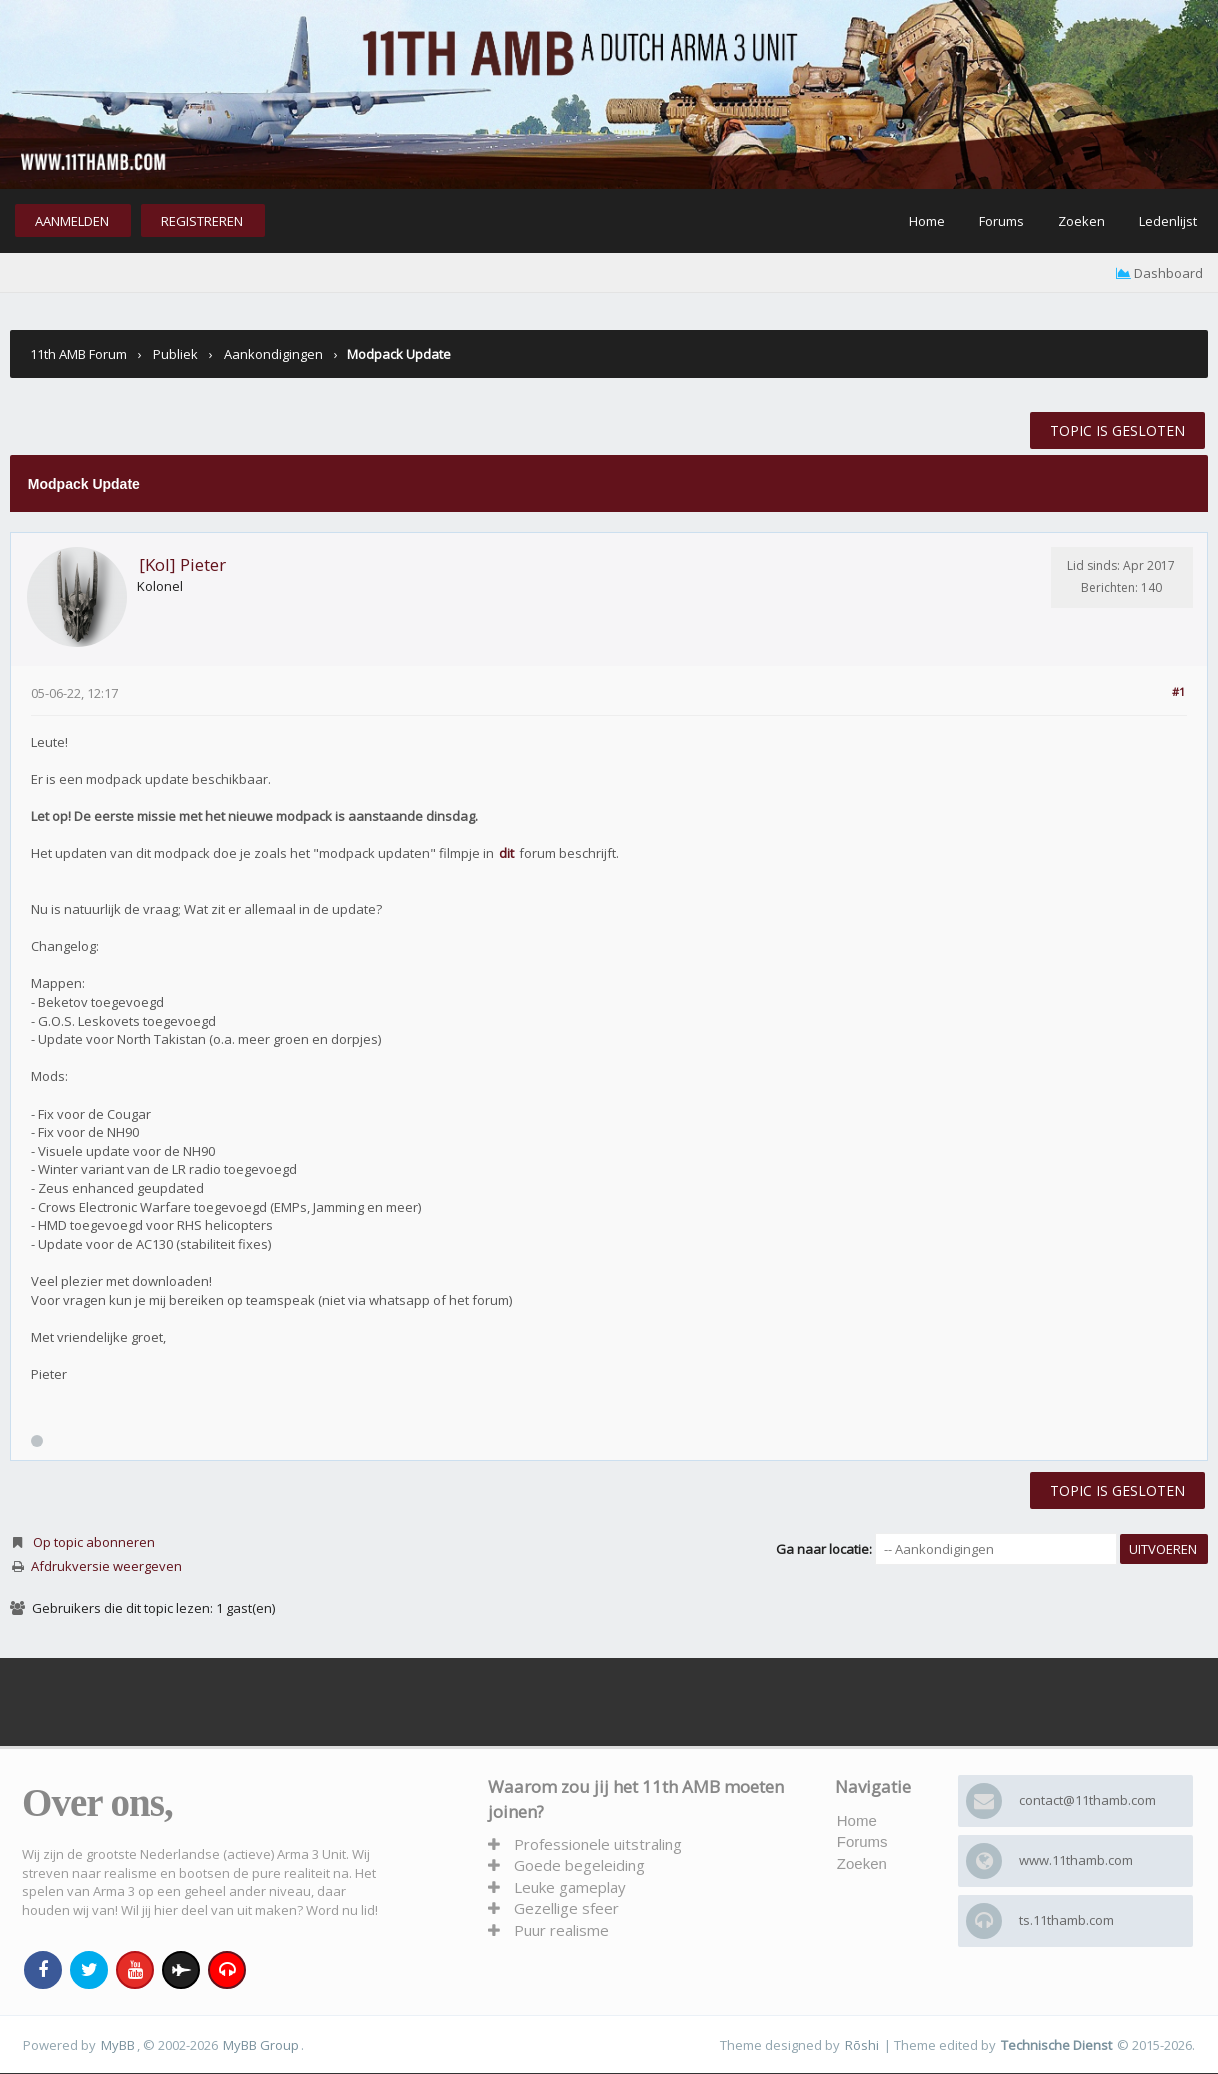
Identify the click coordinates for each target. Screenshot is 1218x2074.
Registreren (202, 221)
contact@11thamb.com (1087, 1800)
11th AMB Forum (78, 354)
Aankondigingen (273, 354)
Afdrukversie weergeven (106, 1566)
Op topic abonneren (94, 1542)
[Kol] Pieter (182, 564)
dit (506, 853)
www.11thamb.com (1076, 1860)
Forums (1001, 221)
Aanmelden (72, 221)
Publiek (175, 354)
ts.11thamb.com (1066, 1920)
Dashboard (1159, 273)
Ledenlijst (1168, 221)
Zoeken (1081, 221)
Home (927, 221)
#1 (1178, 691)
